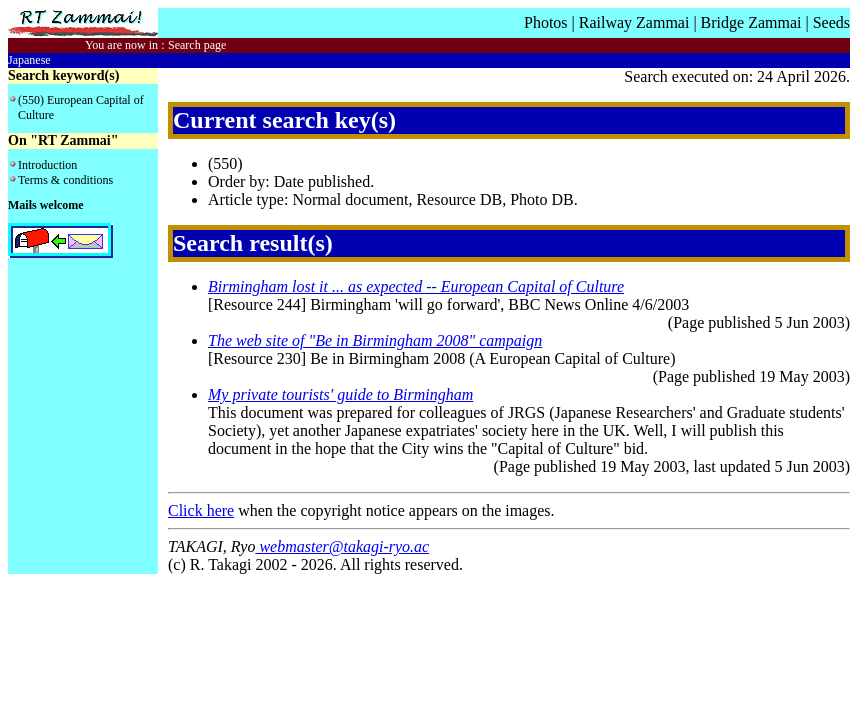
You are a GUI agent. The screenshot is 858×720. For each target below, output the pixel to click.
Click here (201, 510)
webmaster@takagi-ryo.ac (342, 546)
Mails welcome (46, 205)
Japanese (29, 60)
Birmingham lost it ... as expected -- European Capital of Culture (416, 286)
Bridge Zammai (751, 22)
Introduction (47, 165)
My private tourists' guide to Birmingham (340, 394)
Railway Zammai (634, 22)
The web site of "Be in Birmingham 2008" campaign (375, 340)
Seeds (831, 22)
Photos (546, 22)
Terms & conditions (65, 180)
